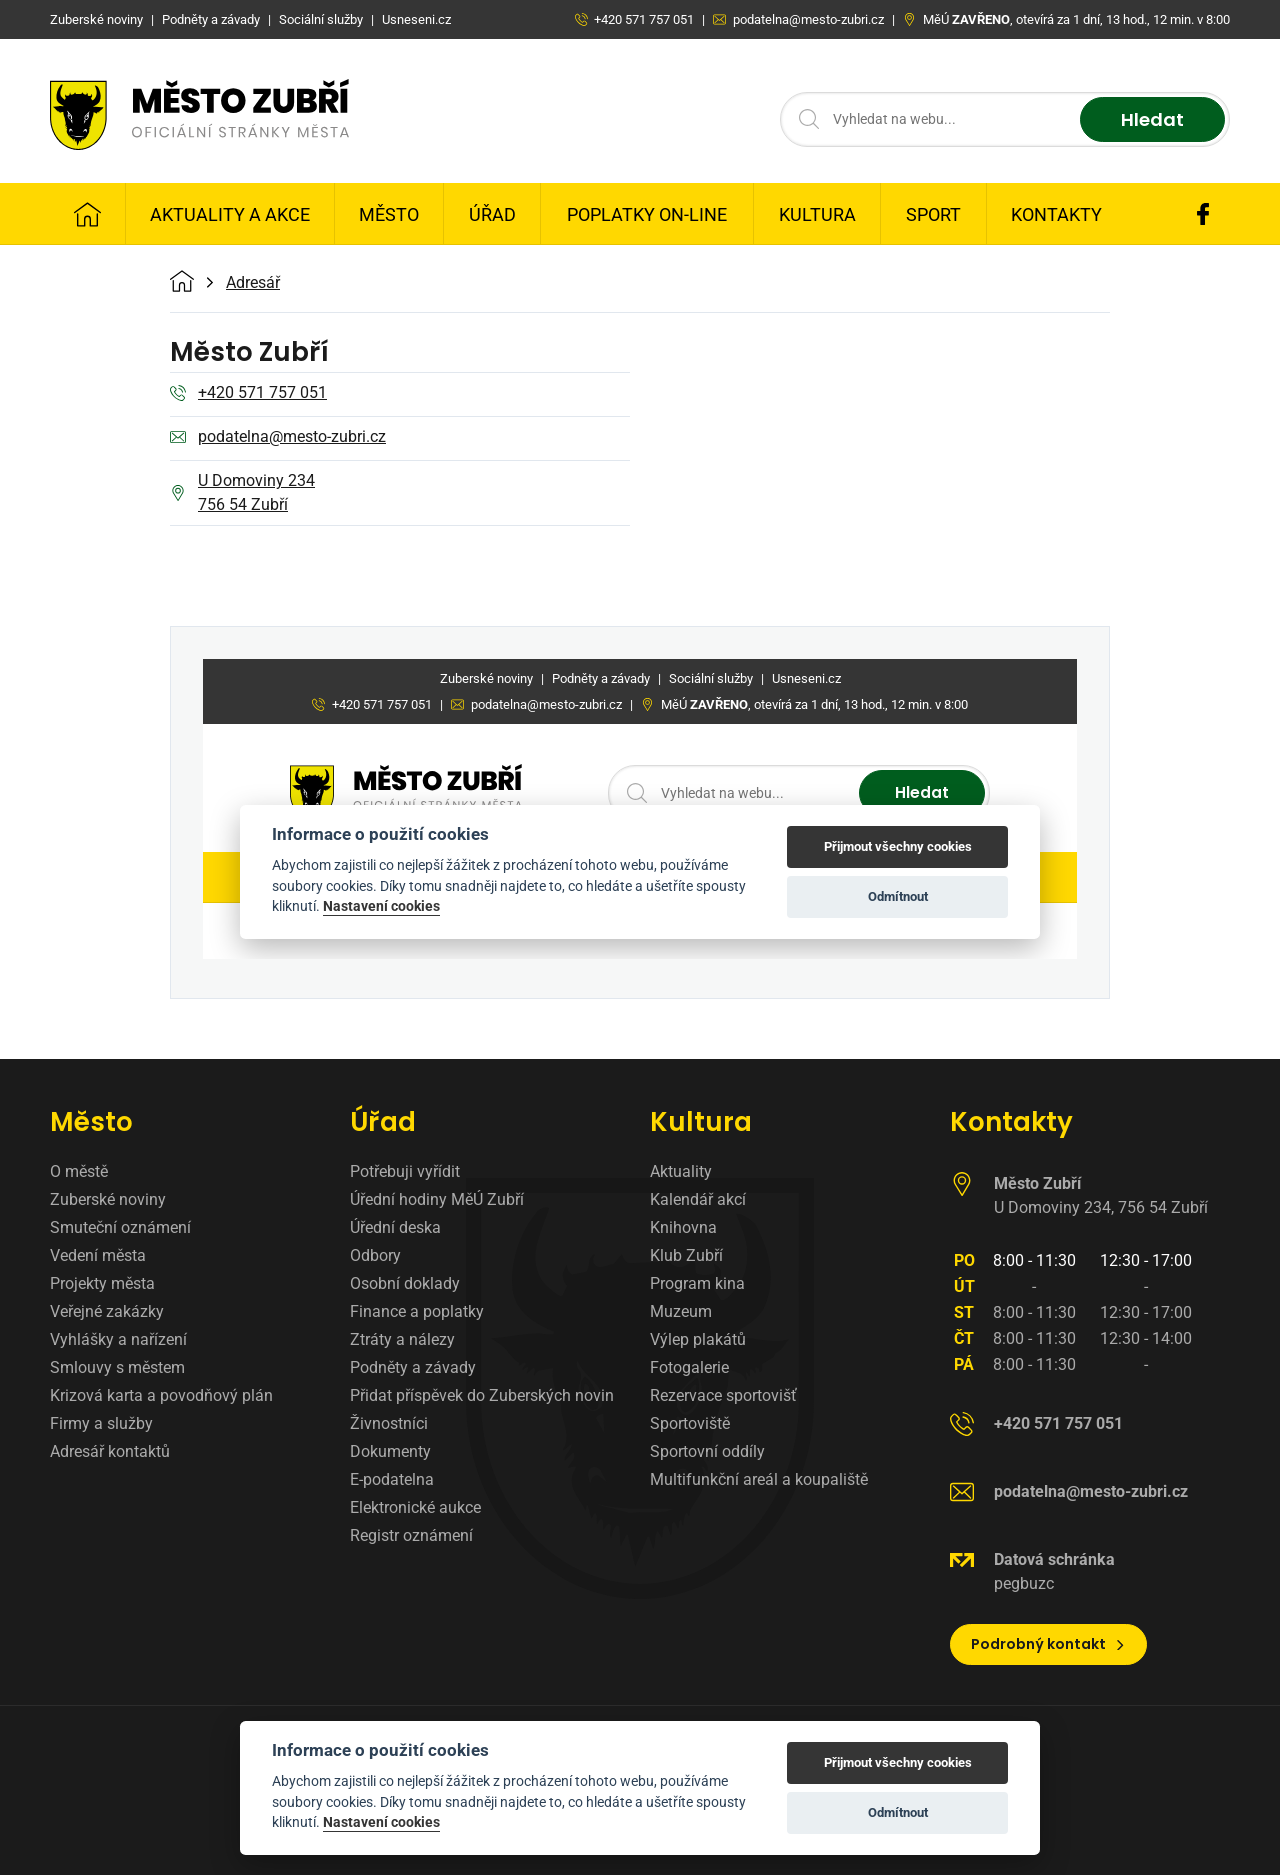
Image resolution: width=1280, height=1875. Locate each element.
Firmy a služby (101, 1423)
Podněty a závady (413, 1367)
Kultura (817, 214)
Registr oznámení (411, 1535)
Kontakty (1056, 214)
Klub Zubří (686, 1255)
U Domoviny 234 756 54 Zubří (242, 492)
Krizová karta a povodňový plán (161, 1395)
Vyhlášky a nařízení (118, 1339)
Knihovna (683, 1227)
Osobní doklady (405, 1283)
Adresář (253, 283)
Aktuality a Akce (230, 214)
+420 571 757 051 (248, 394)
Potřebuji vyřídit (405, 1171)
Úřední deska (395, 1227)
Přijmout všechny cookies (898, 1762)
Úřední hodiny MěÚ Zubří (437, 1199)
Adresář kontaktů (110, 1451)
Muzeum (681, 1311)
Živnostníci (389, 1423)
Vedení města (98, 1255)
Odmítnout (898, 1812)
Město (389, 214)
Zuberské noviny (108, 1199)
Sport (933, 214)
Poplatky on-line (647, 214)
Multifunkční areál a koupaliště (759, 1479)
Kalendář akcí (698, 1199)
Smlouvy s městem (117, 1367)
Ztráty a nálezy (402, 1339)
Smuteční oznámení (120, 1227)
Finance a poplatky (417, 1311)
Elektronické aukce (415, 1507)
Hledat (1152, 119)
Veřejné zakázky (107, 1311)
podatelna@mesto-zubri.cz (278, 438)
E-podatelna (392, 1479)
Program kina (697, 1283)
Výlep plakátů (698, 1339)
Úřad (492, 214)
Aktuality (681, 1171)
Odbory (375, 1255)
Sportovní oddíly (707, 1451)
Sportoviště (690, 1423)
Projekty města (102, 1283)
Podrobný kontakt (1048, 1644)
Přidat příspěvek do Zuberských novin (482, 1395)
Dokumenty (390, 1451)
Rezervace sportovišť (723, 1395)
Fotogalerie (689, 1367)
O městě (79, 1171)
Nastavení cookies (381, 1822)
